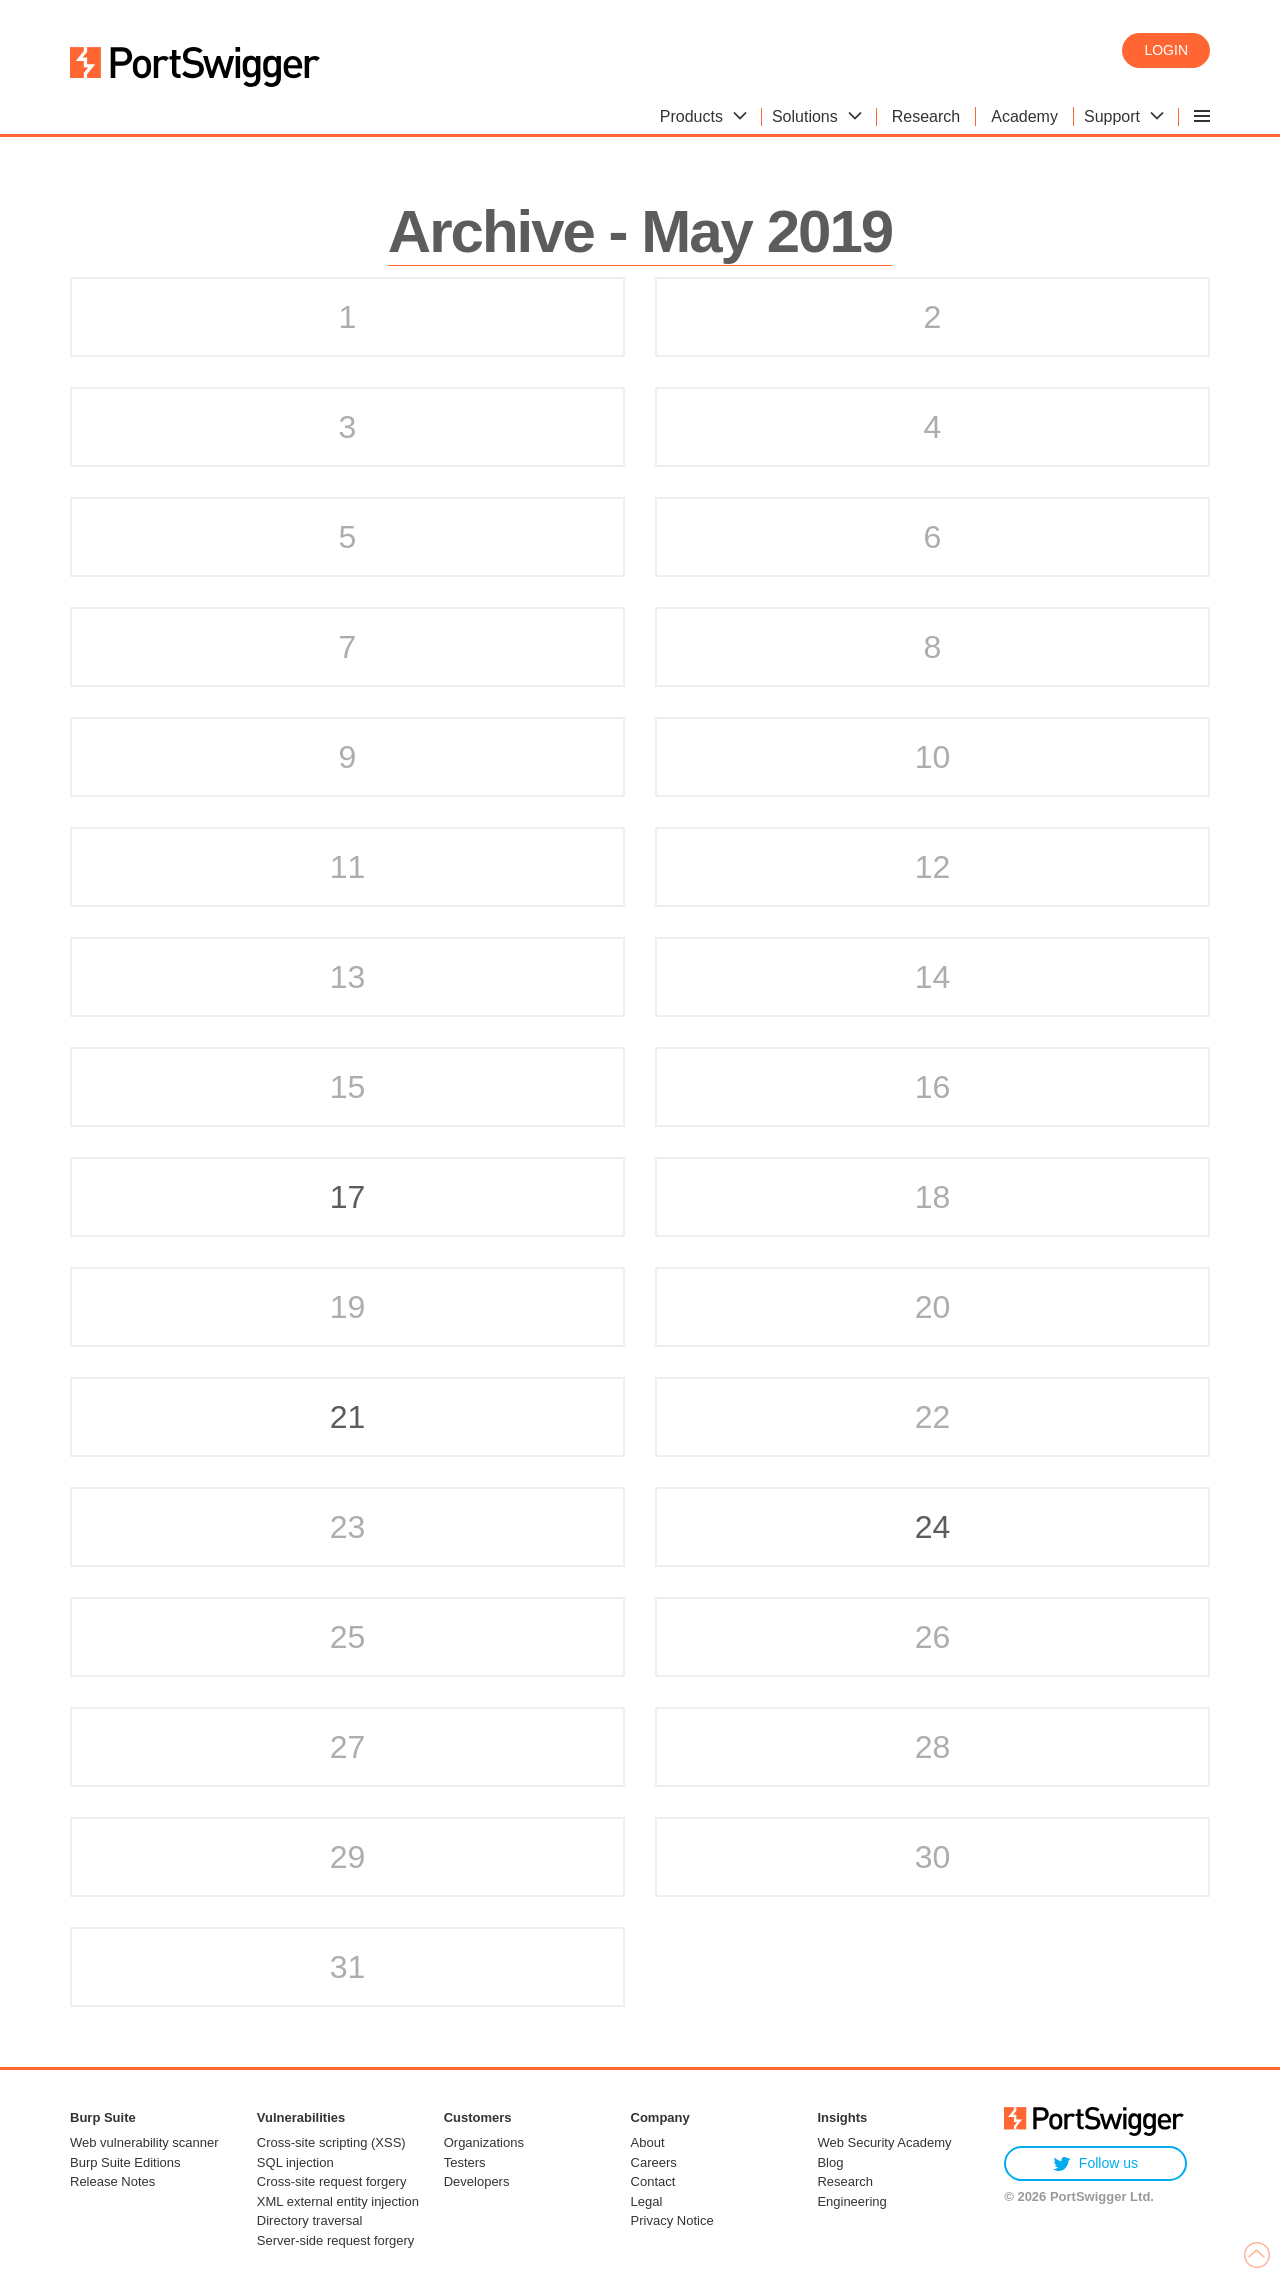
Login (1166, 50)
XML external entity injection (338, 2201)
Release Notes (112, 2181)
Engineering (851, 2201)
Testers (465, 2162)
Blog (830, 2162)
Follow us (1095, 2163)
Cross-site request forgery (332, 2181)
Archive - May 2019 (640, 231)
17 (348, 1197)
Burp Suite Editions (125, 2162)
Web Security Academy (884, 2142)
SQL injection (295, 2162)
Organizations (484, 2142)
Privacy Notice (672, 2220)
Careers (654, 2162)
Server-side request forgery (336, 2240)
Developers (477, 2181)
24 (933, 1527)
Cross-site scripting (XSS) (331, 2142)
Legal (647, 2201)
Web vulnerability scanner (144, 2142)
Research (845, 2181)
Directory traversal (309, 2220)
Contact (653, 2181)
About (648, 2142)
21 (348, 1417)
